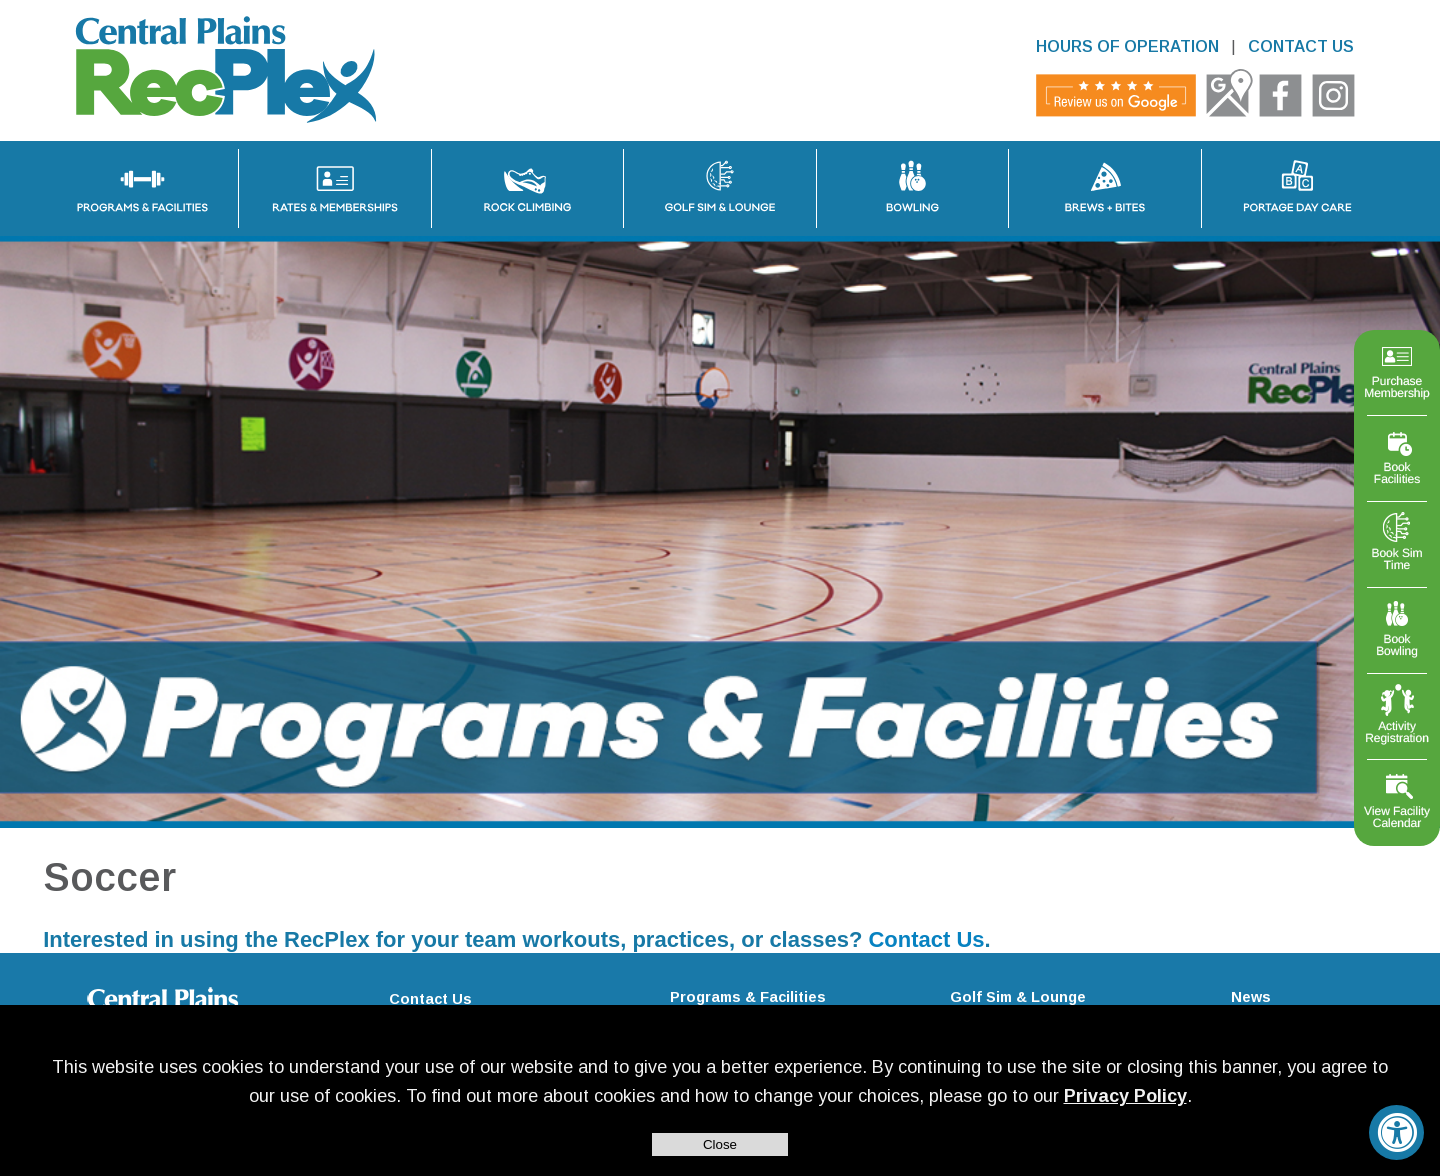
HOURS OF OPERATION (1127, 46)
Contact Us (926, 939)
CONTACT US (1301, 46)
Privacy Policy (1125, 1096)
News (1251, 997)
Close (720, 1144)
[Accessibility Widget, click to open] (1396, 1132)
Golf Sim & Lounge (1018, 997)
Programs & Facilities (748, 997)
